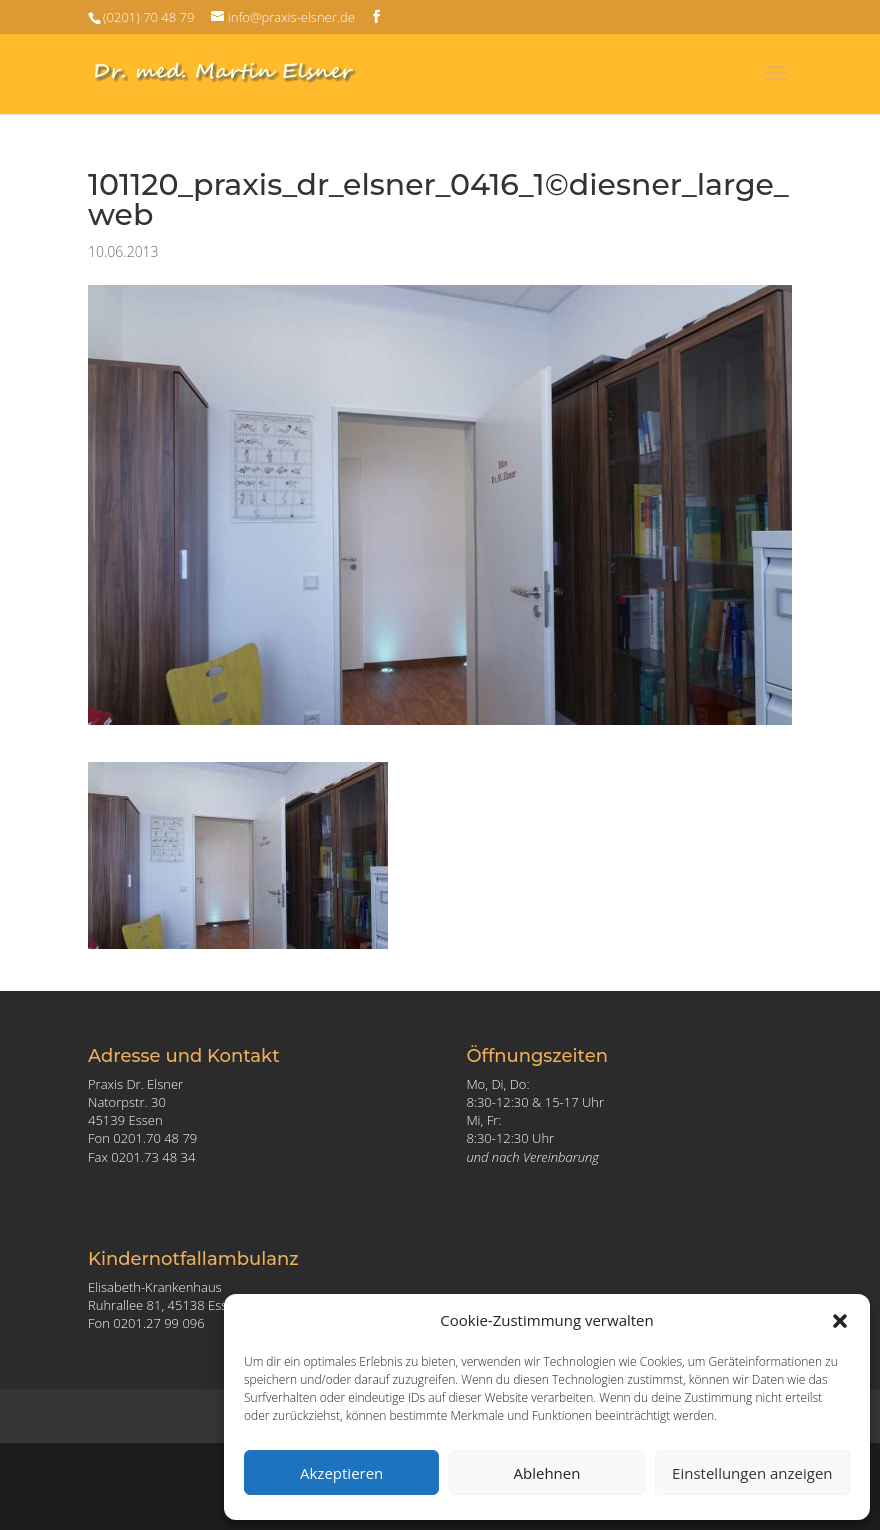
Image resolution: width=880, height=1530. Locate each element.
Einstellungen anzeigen (752, 1473)
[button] (840, 1321)
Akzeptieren (341, 1473)
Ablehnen (547, 1473)
